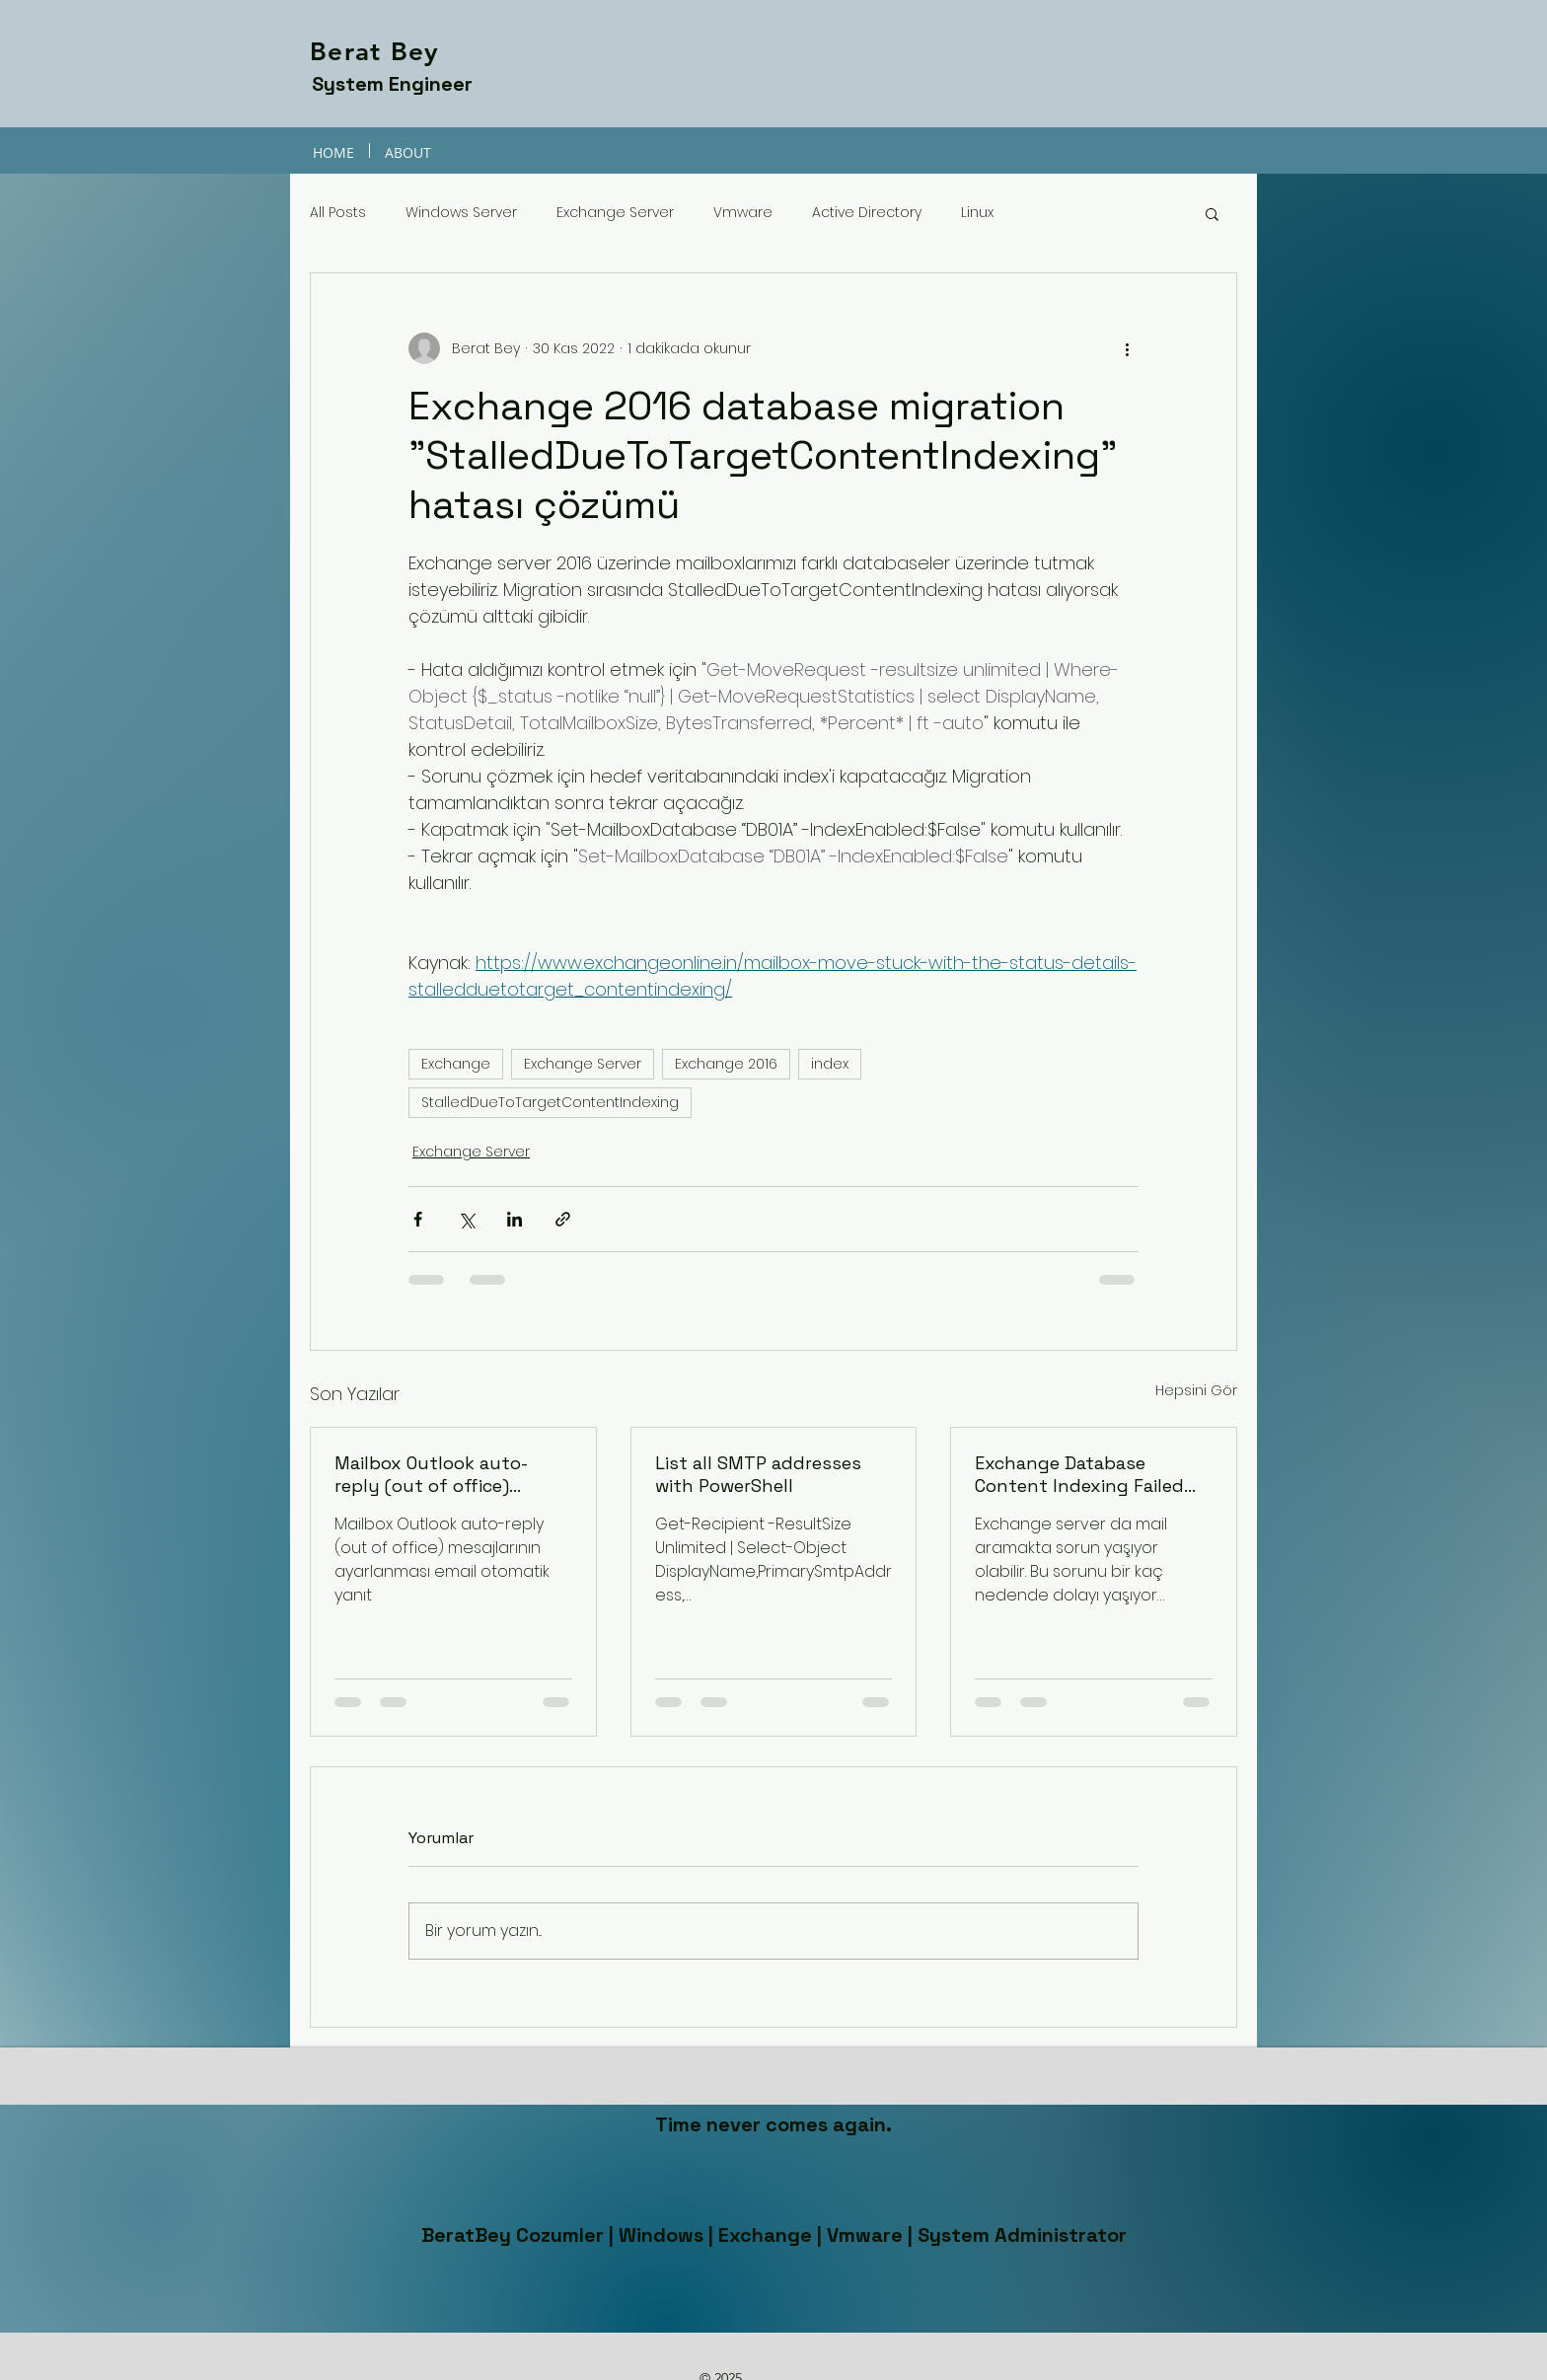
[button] (1212, 213)
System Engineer (392, 84)
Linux (977, 212)
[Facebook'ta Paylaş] (417, 1219)
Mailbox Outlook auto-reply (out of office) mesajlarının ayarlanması (443, 1474)
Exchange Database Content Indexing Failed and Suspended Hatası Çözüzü (1079, 1474)
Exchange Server (615, 212)
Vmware (743, 212)
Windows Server (461, 212)
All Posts (338, 212)
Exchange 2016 (726, 1064)
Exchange (455, 1064)
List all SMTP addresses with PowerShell (758, 1474)
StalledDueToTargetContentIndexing (550, 1102)
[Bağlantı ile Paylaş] (562, 1219)
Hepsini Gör (1196, 1390)
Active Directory (866, 212)
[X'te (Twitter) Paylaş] (466, 1219)
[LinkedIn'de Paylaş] (514, 1219)
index (829, 1064)
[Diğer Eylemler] (1127, 348)
